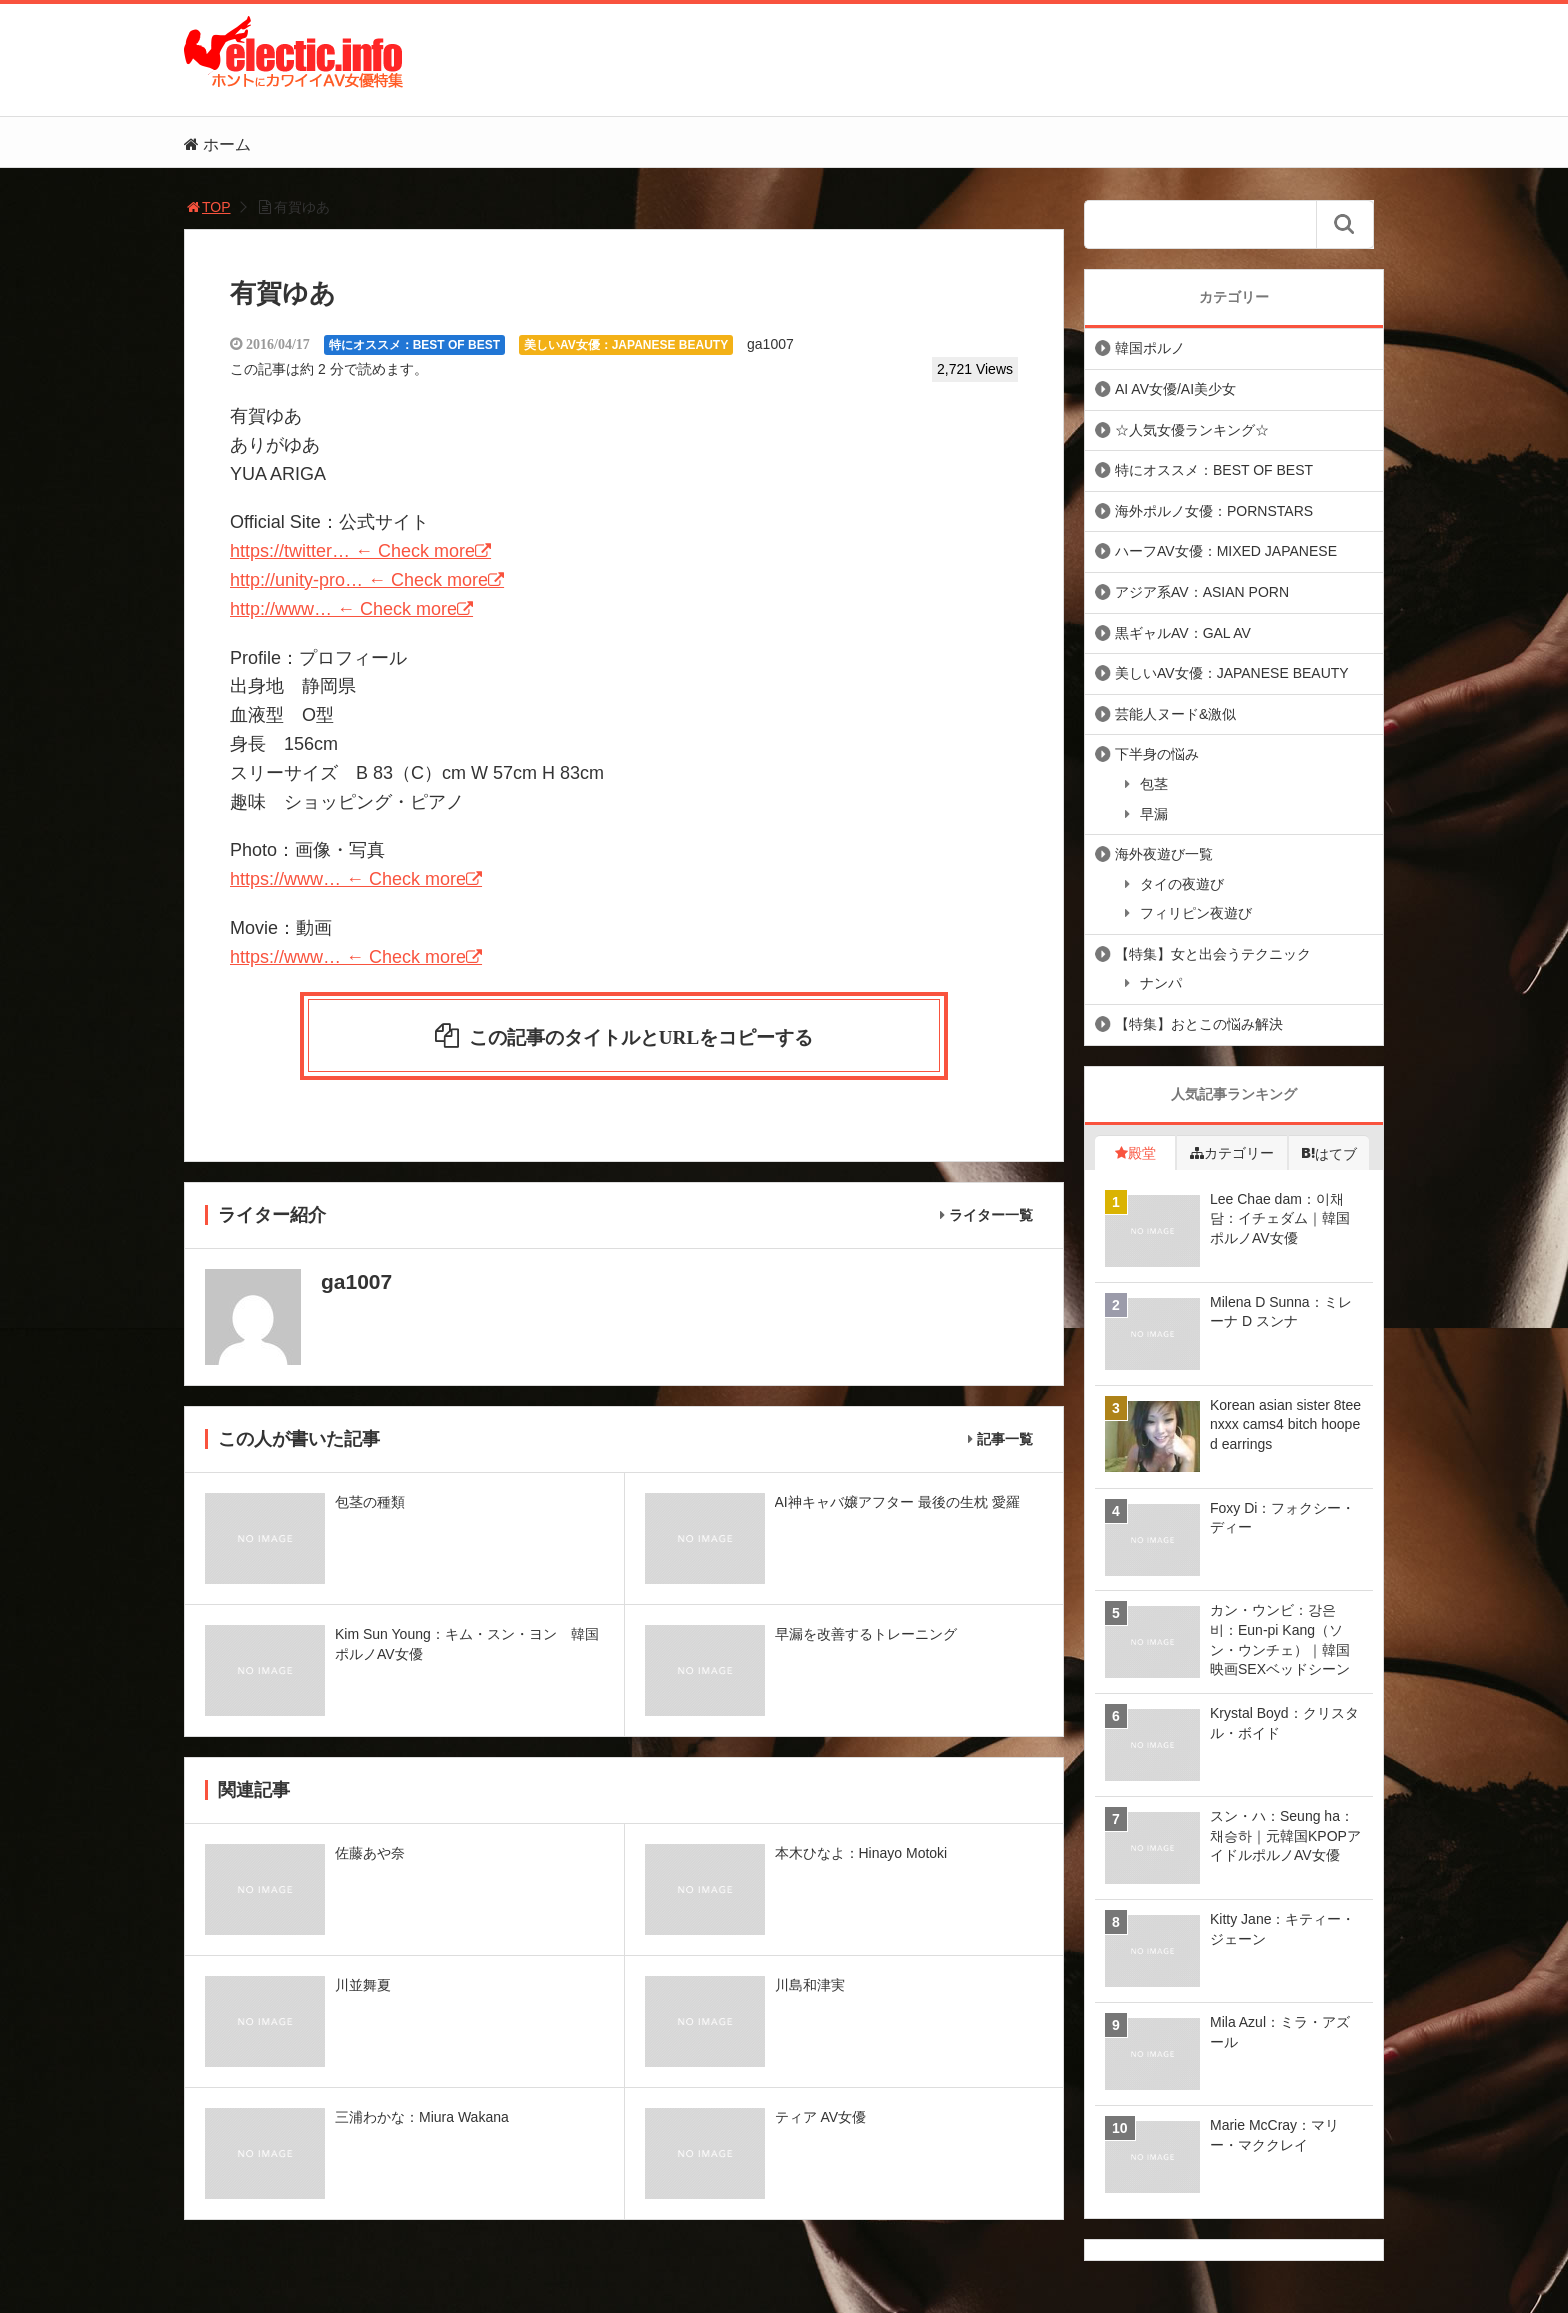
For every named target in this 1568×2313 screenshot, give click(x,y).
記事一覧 (1005, 1446)
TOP (207, 207)
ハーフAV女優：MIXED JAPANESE (1226, 551)
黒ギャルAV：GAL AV (1183, 633)
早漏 (1154, 814)
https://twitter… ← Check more (352, 551)
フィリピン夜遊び (1196, 913)
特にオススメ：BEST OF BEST (414, 345)
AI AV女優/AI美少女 (1175, 389)
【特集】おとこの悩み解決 (1199, 1024)
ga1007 (770, 344)
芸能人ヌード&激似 (1175, 714)
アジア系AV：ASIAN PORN (1202, 592)
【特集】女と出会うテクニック (1213, 954)
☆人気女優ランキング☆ (1192, 430)
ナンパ (1161, 983)
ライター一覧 (991, 1222)
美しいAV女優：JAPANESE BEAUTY (626, 345)
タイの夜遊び (1182, 884)
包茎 (1154, 784)
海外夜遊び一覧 (1164, 854)
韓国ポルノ (1150, 348)
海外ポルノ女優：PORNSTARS (1214, 511)
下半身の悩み (1157, 754)
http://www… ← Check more (343, 609)
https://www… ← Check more (348, 879)
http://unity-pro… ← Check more (359, 580)
